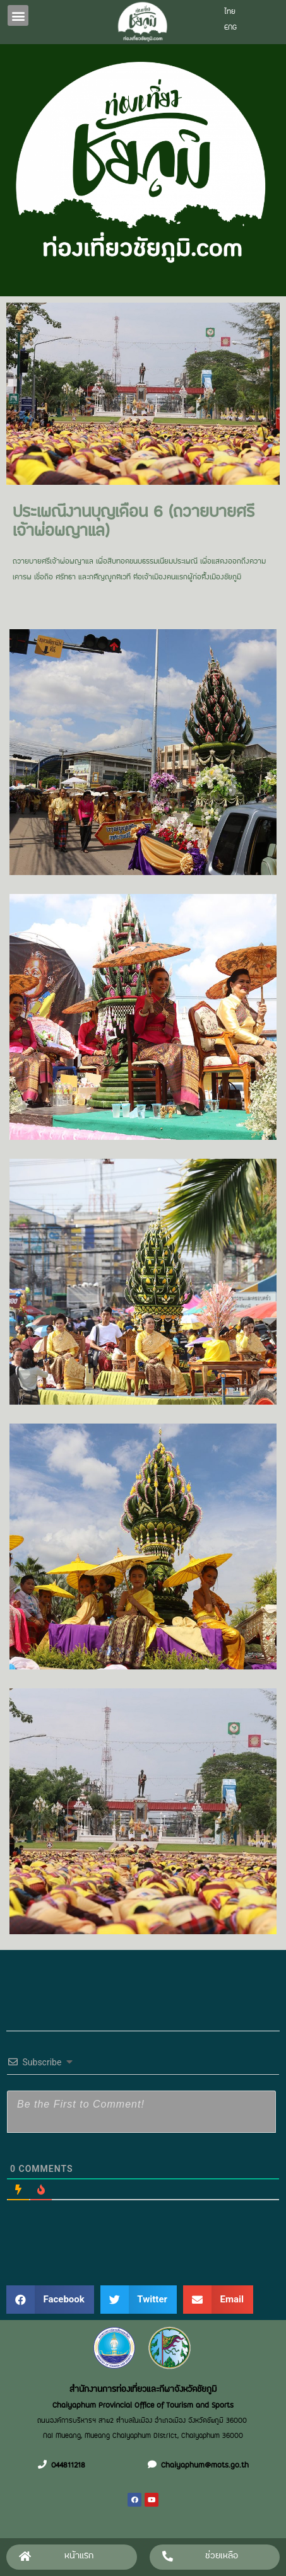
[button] (18, 15)
